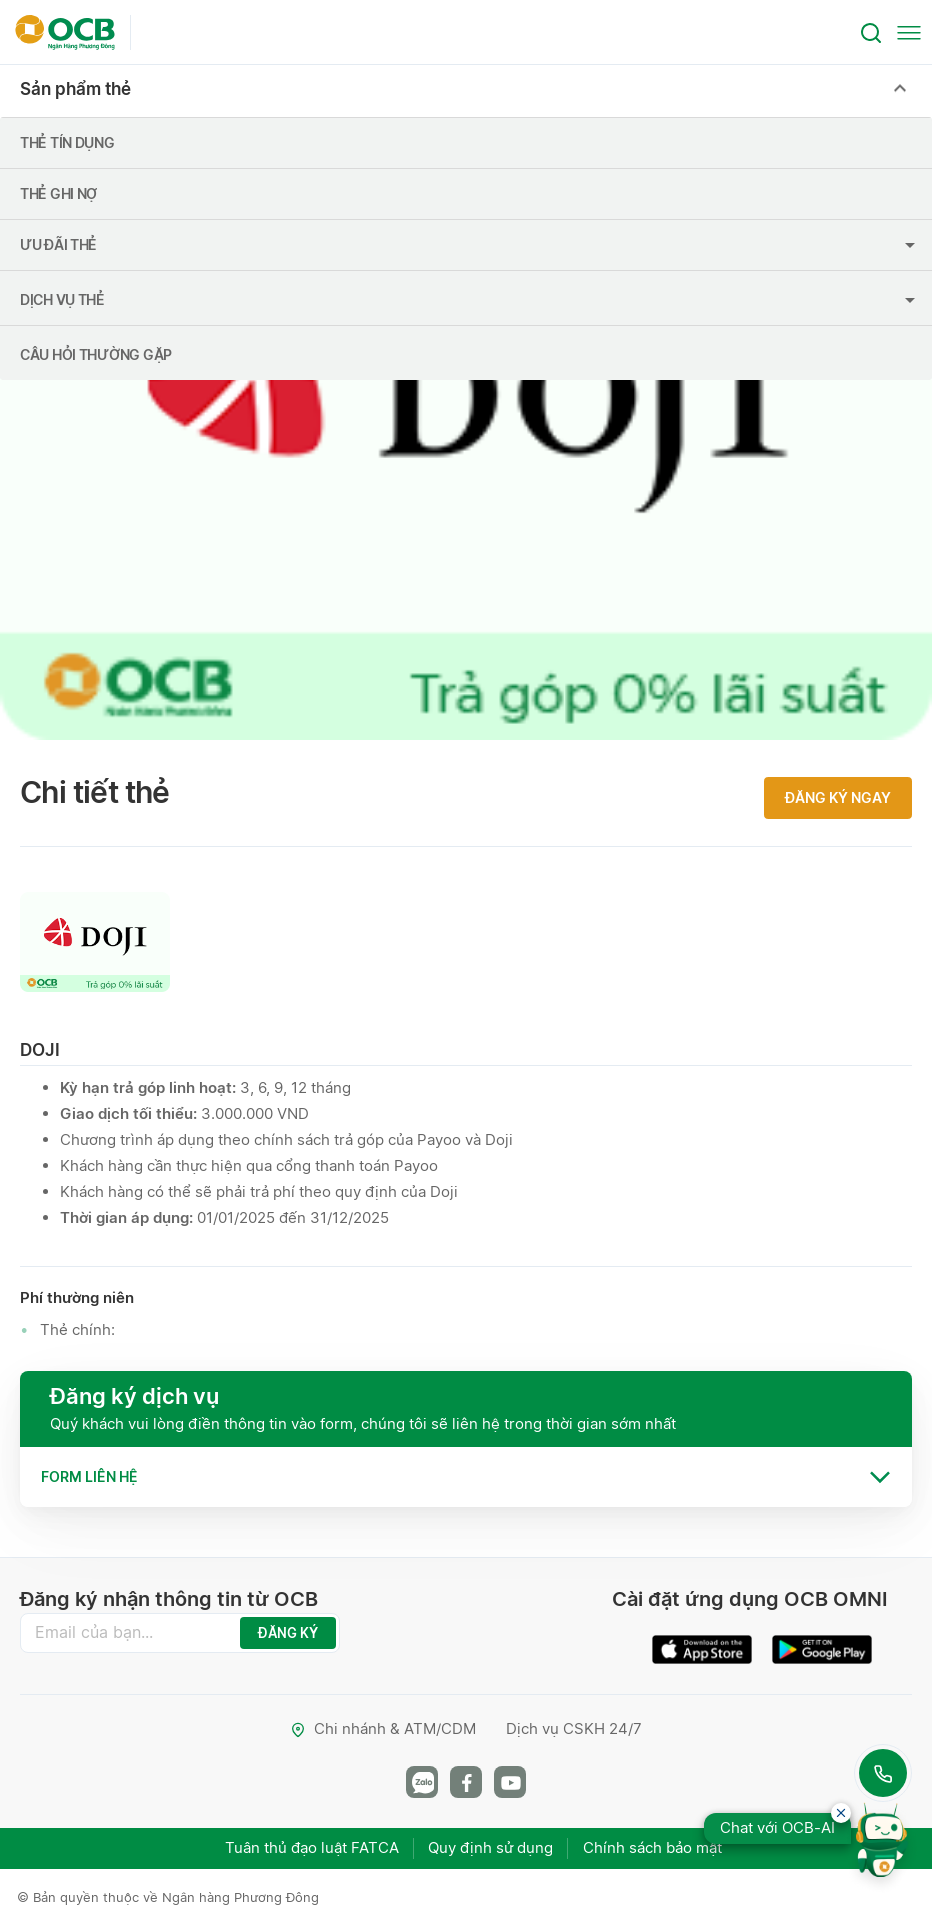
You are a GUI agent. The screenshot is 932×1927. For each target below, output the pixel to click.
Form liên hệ (89, 1476)
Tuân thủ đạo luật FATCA (312, 1847)
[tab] (466, 1477)
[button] (466, 1477)
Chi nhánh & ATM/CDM (383, 1728)
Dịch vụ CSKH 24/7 (574, 1728)
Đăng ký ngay (838, 797)
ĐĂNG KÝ (288, 1633)
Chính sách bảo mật (653, 1847)
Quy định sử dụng (491, 1847)
